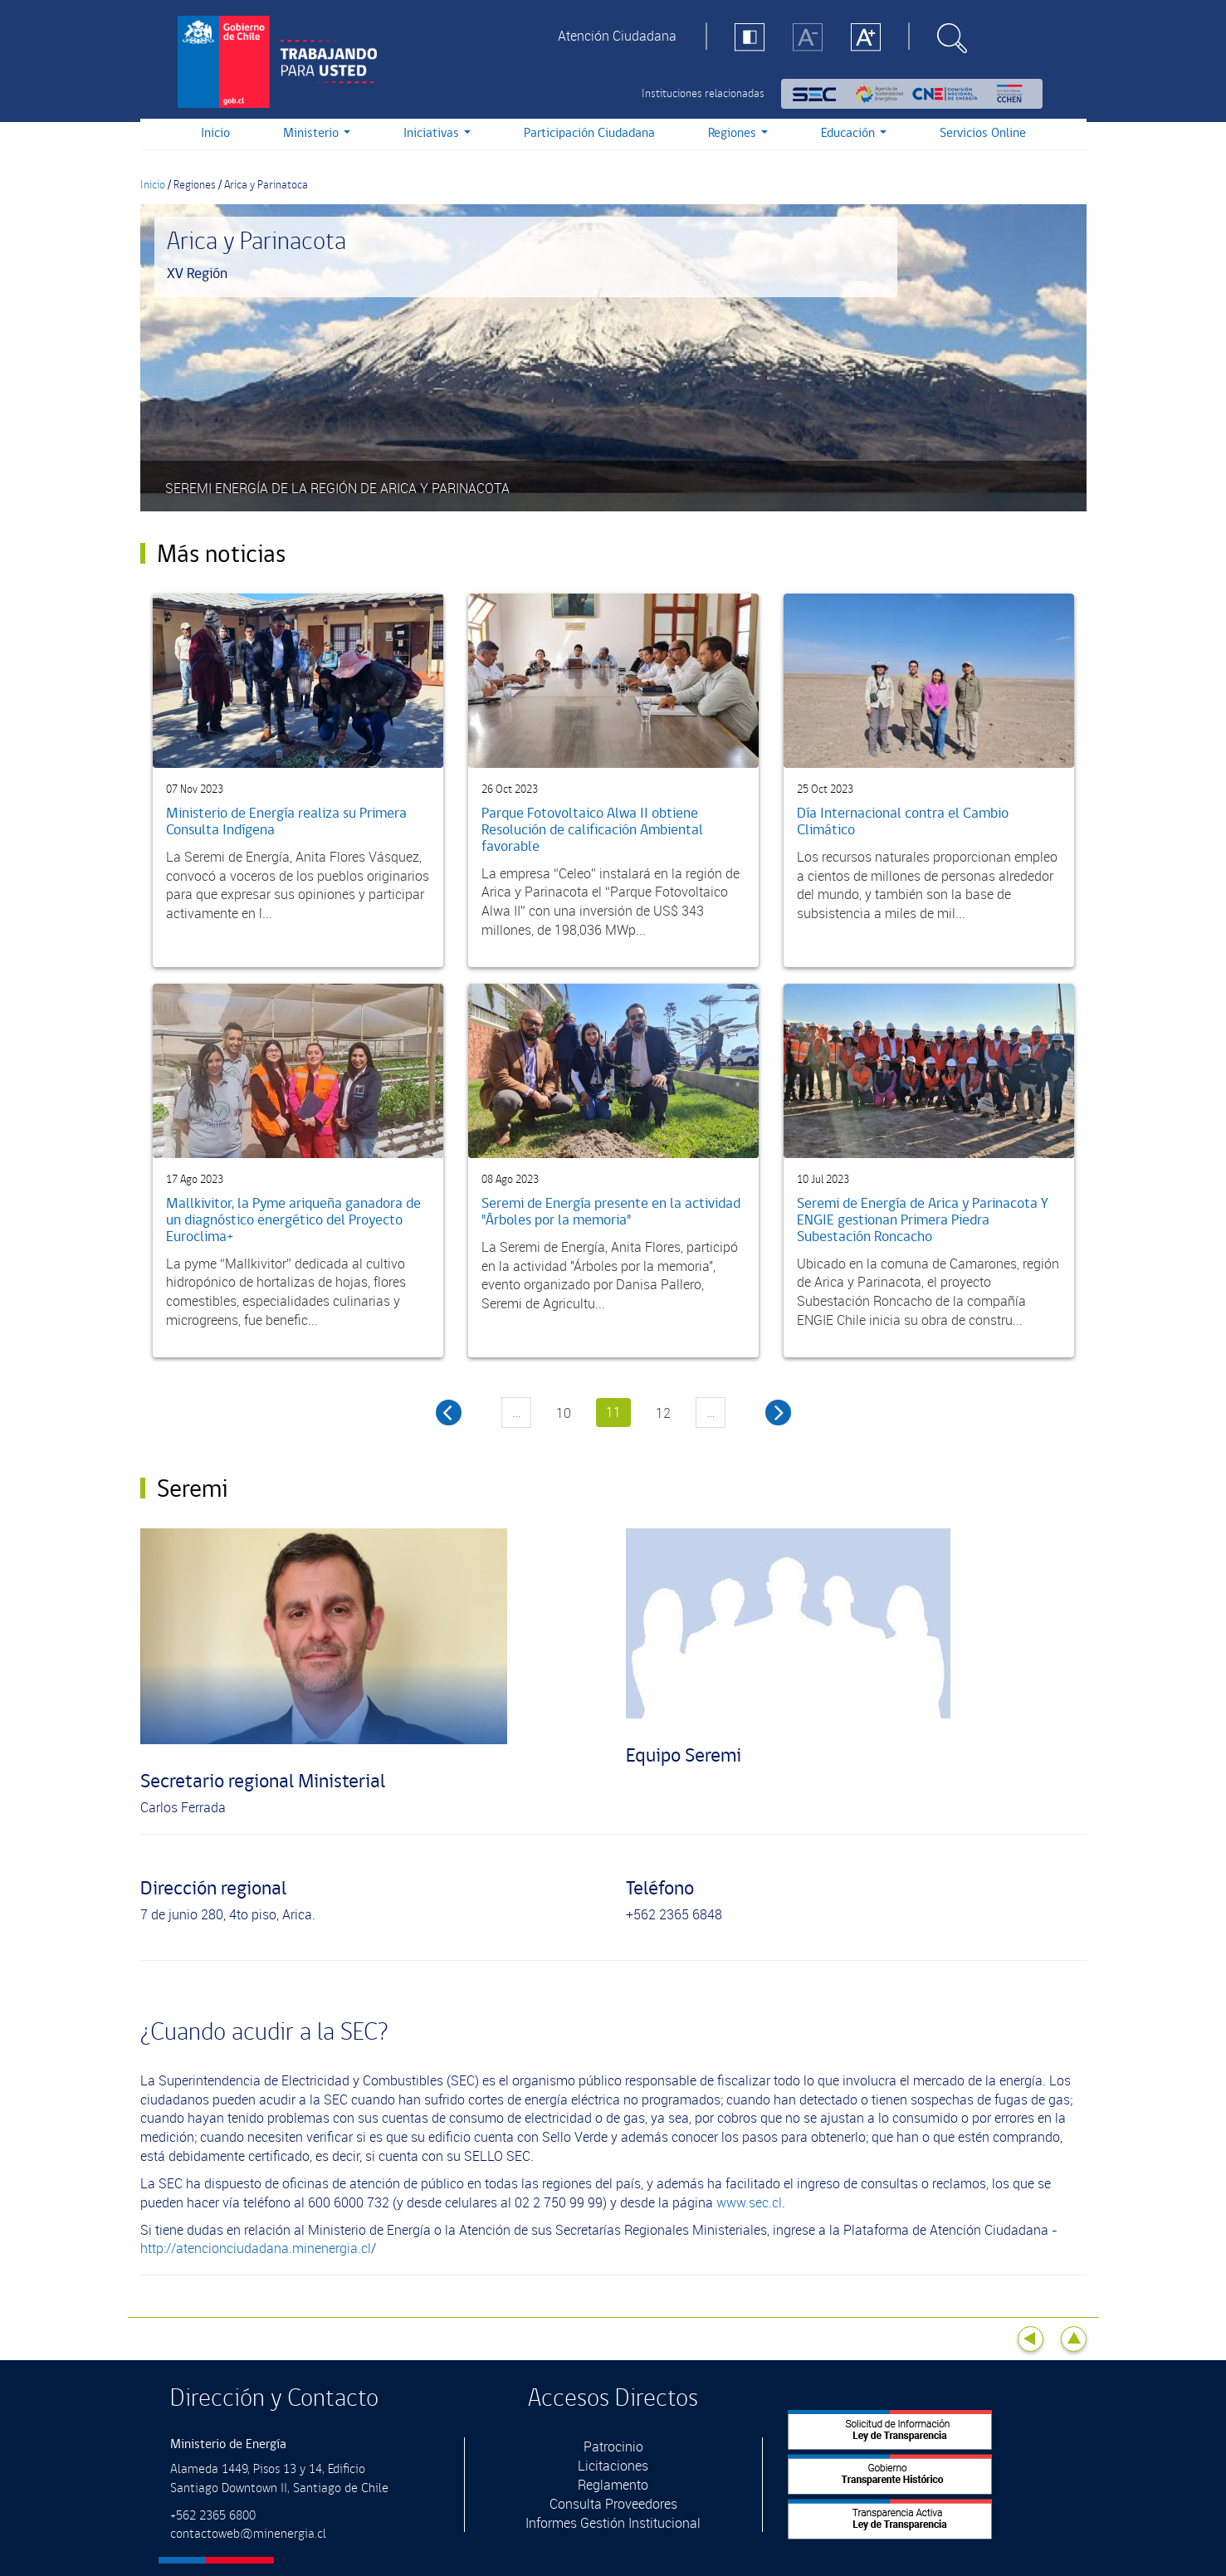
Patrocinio (613, 2446)
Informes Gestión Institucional (613, 2523)
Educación (854, 133)
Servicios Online (983, 133)
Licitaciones (613, 2465)
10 (563, 1413)
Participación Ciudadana (589, 133)
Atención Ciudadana (617, 36)
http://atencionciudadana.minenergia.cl (255, 2248)
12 (663, 1413)
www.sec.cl (749, 2202)
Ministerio (316, 133)
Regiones (738, 133)
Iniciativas (437, 133)
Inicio (215, 133)
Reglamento (613, 2485)
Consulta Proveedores (613, 2504)
